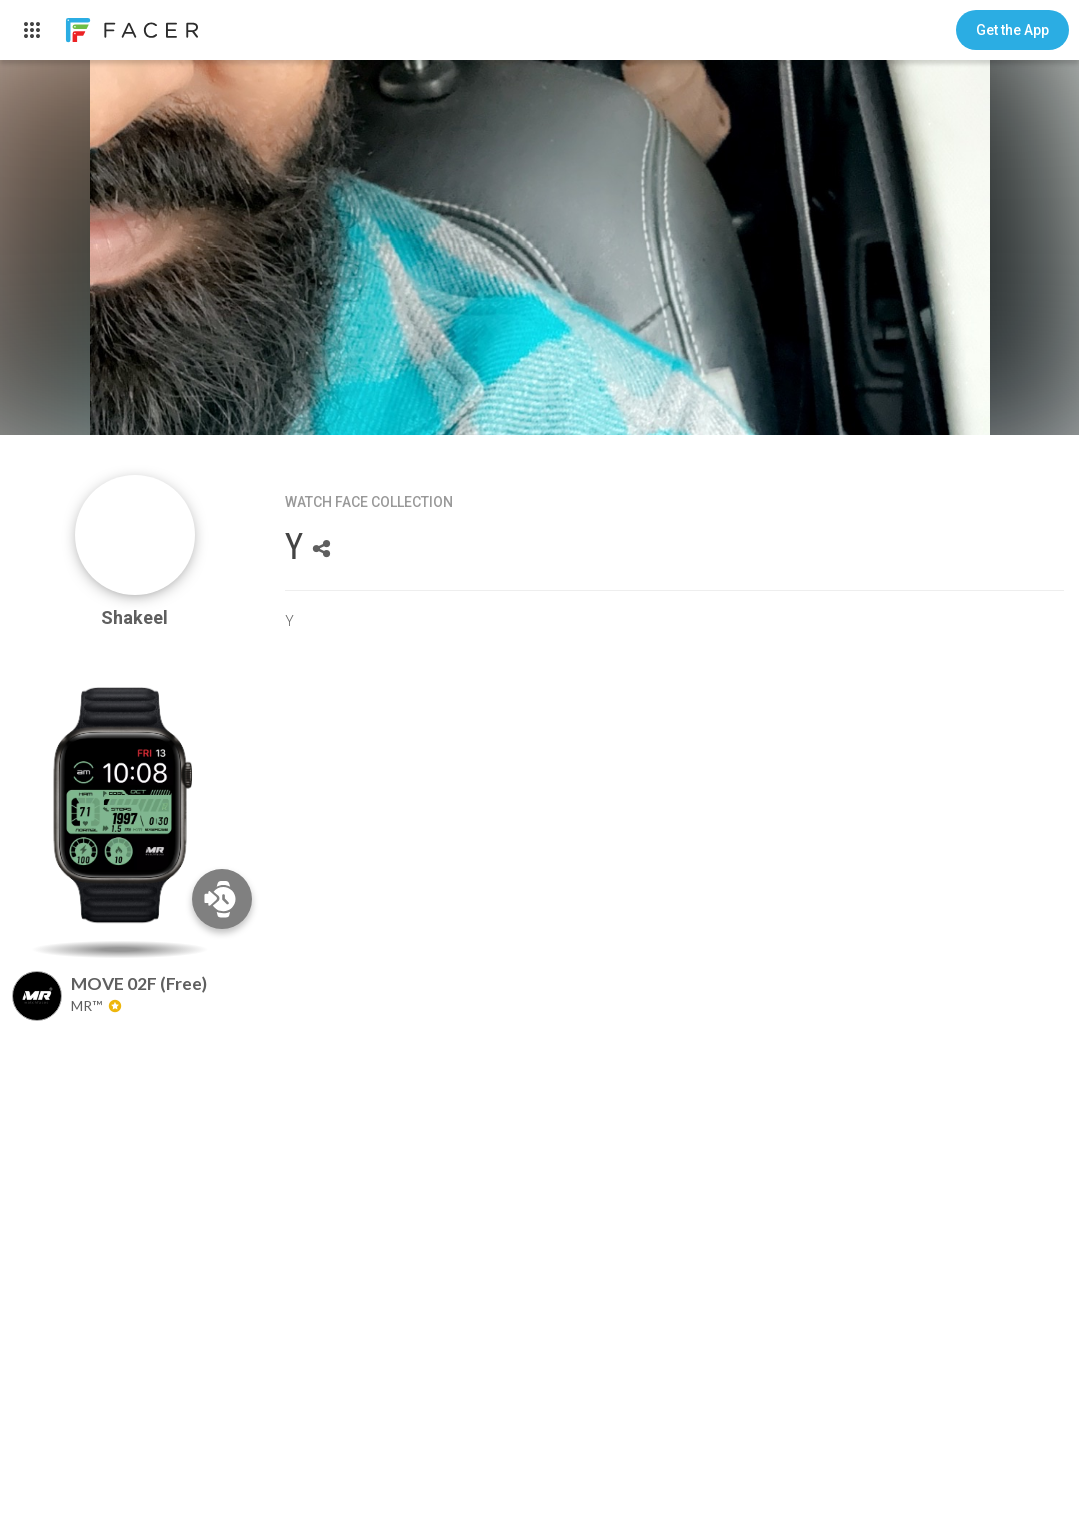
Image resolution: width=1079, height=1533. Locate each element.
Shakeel (134, 617)
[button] (1012, 30)
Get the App (1012, 30)
